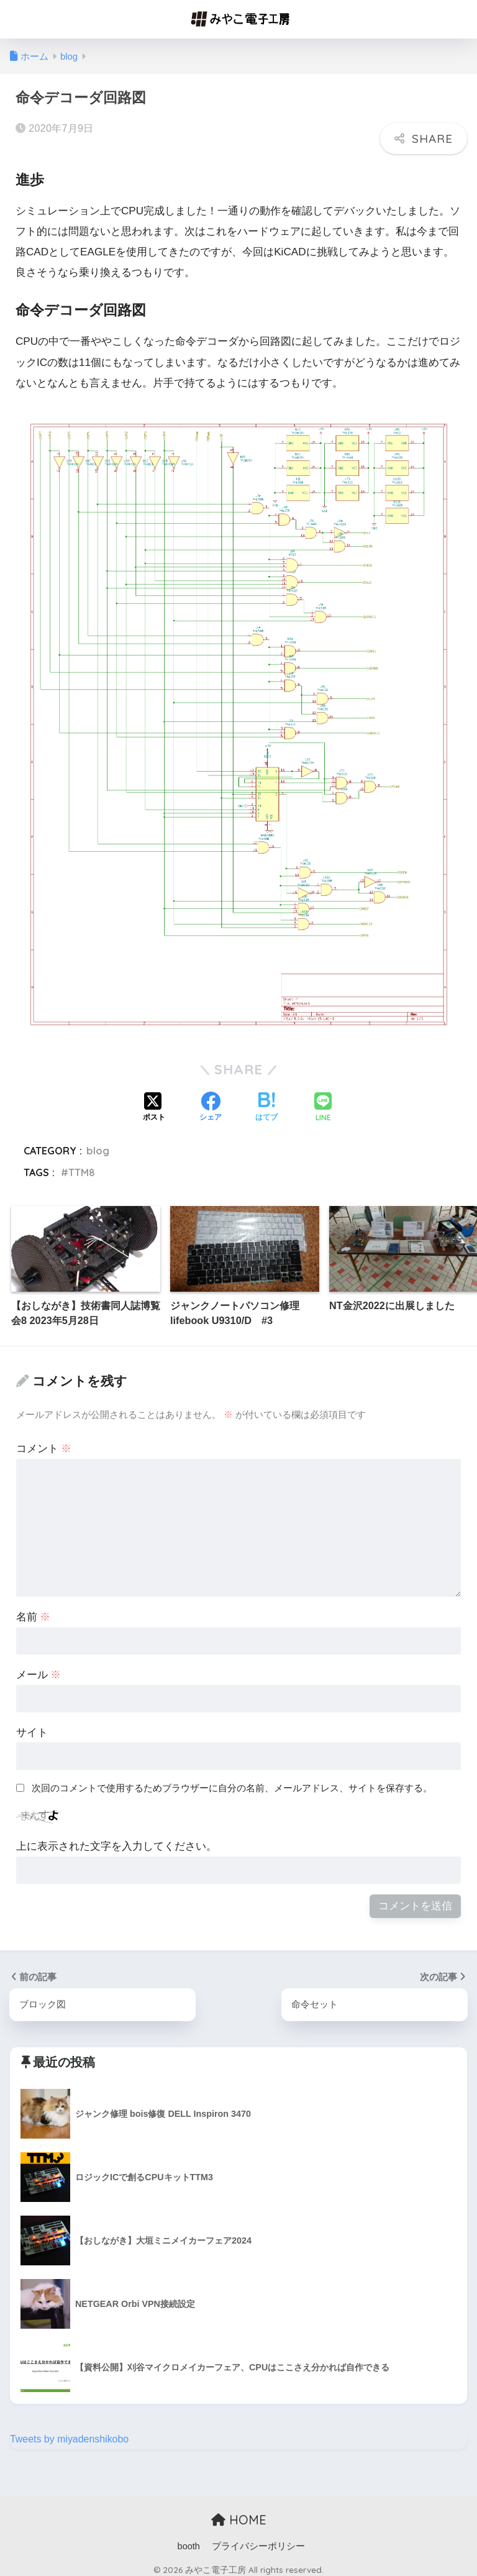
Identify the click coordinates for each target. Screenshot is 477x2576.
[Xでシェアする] (154, 1101)
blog (97, 1143)
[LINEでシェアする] (323, 1101)
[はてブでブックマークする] (266, 1101)
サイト (32, 1725)
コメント (44, 1442)
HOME (238, 2513)
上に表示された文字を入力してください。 (116, 1839)
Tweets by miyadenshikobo (72, 2433)
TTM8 (81, 1165)
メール (38, 1667)
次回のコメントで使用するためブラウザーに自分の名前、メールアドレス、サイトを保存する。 (232, 1780)
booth (189, 2539)
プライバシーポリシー (258, 2539)
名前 (33, 1610)
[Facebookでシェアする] (210, 1101)
